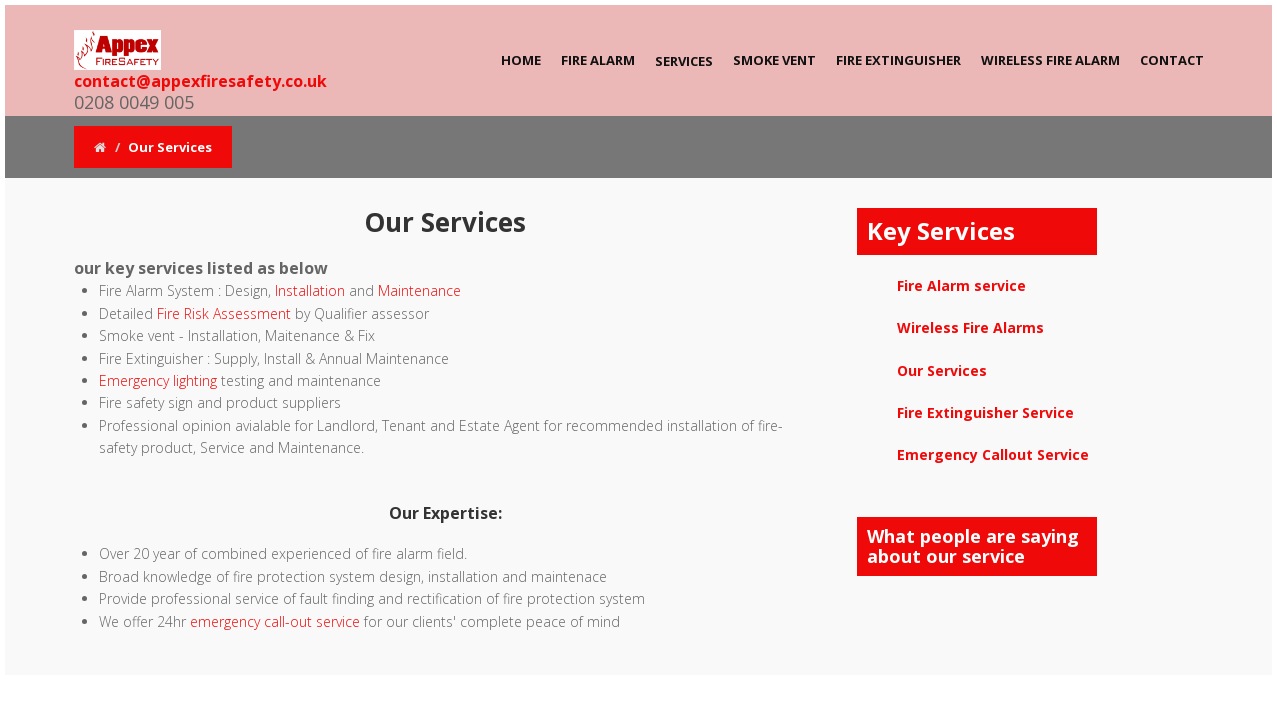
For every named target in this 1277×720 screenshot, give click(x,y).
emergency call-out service (275, 621)
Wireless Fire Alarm (1050, 60)
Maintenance (419, 290)
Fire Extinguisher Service (985, 412)
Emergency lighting (158, 380)
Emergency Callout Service (993, 454)
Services (684, 61)
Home (521, 60)
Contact (1172, 60)
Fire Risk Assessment (222, 313)
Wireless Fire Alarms (970, 327)
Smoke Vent (774, 60)
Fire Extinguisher (898, 60)
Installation (310, 290)
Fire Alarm (598, 60)
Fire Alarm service (961, 285)
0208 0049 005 (134, 102)
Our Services (942, 370)
